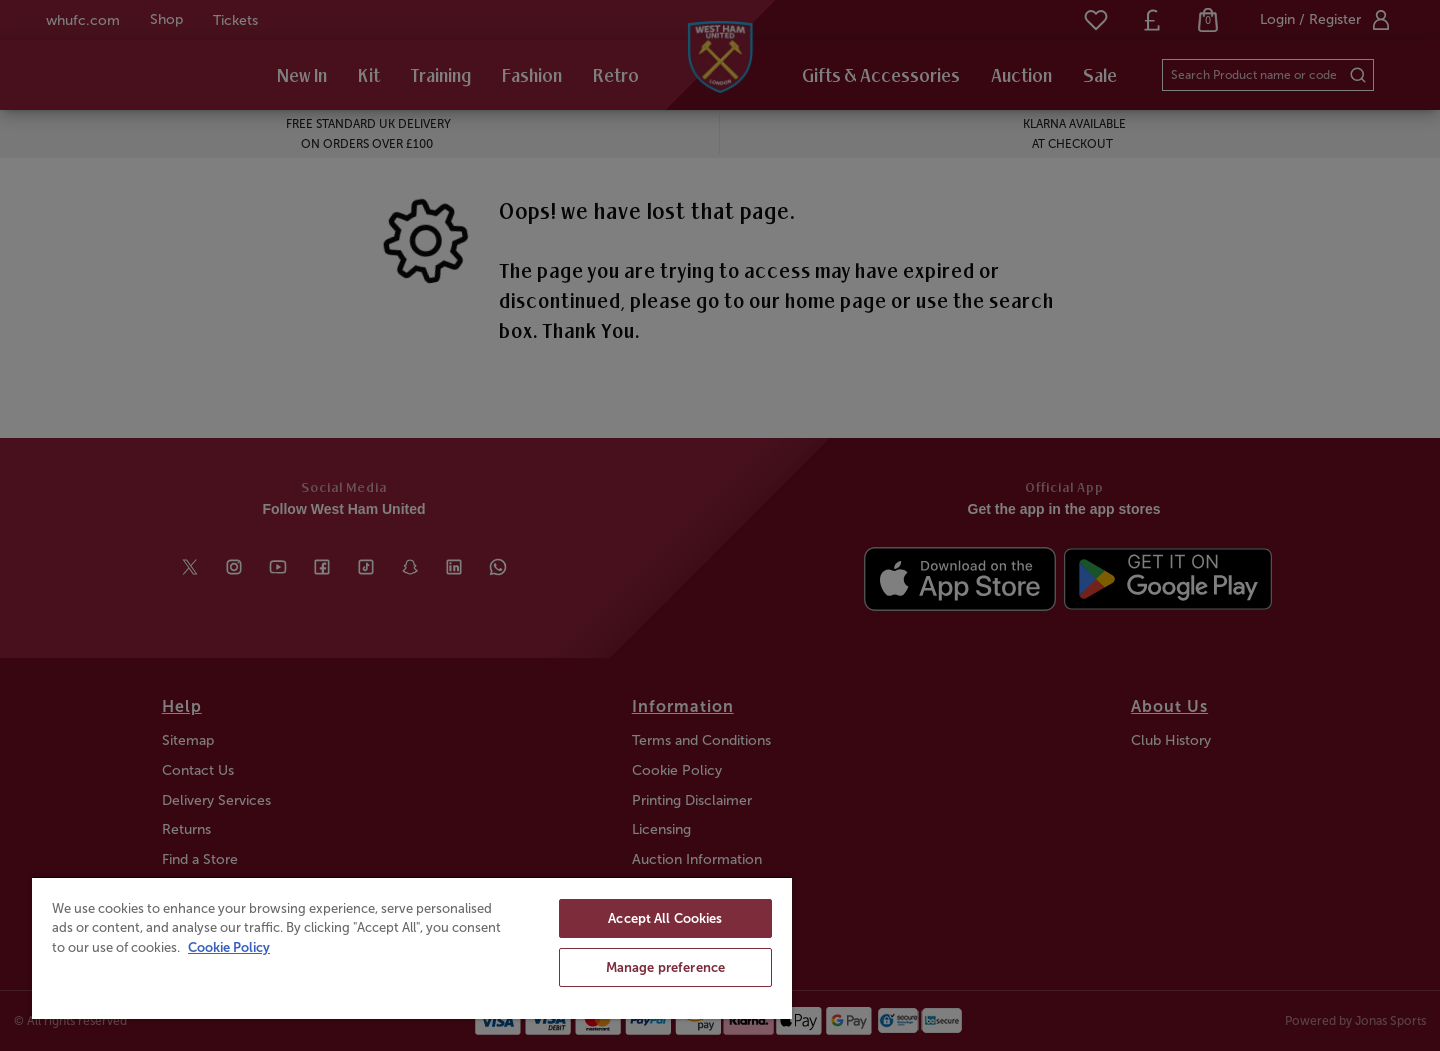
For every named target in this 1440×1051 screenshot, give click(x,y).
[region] (412, 947)
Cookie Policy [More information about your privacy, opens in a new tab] (229, 947)
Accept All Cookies (665, 918)
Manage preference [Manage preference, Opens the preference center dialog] (665, 967)
